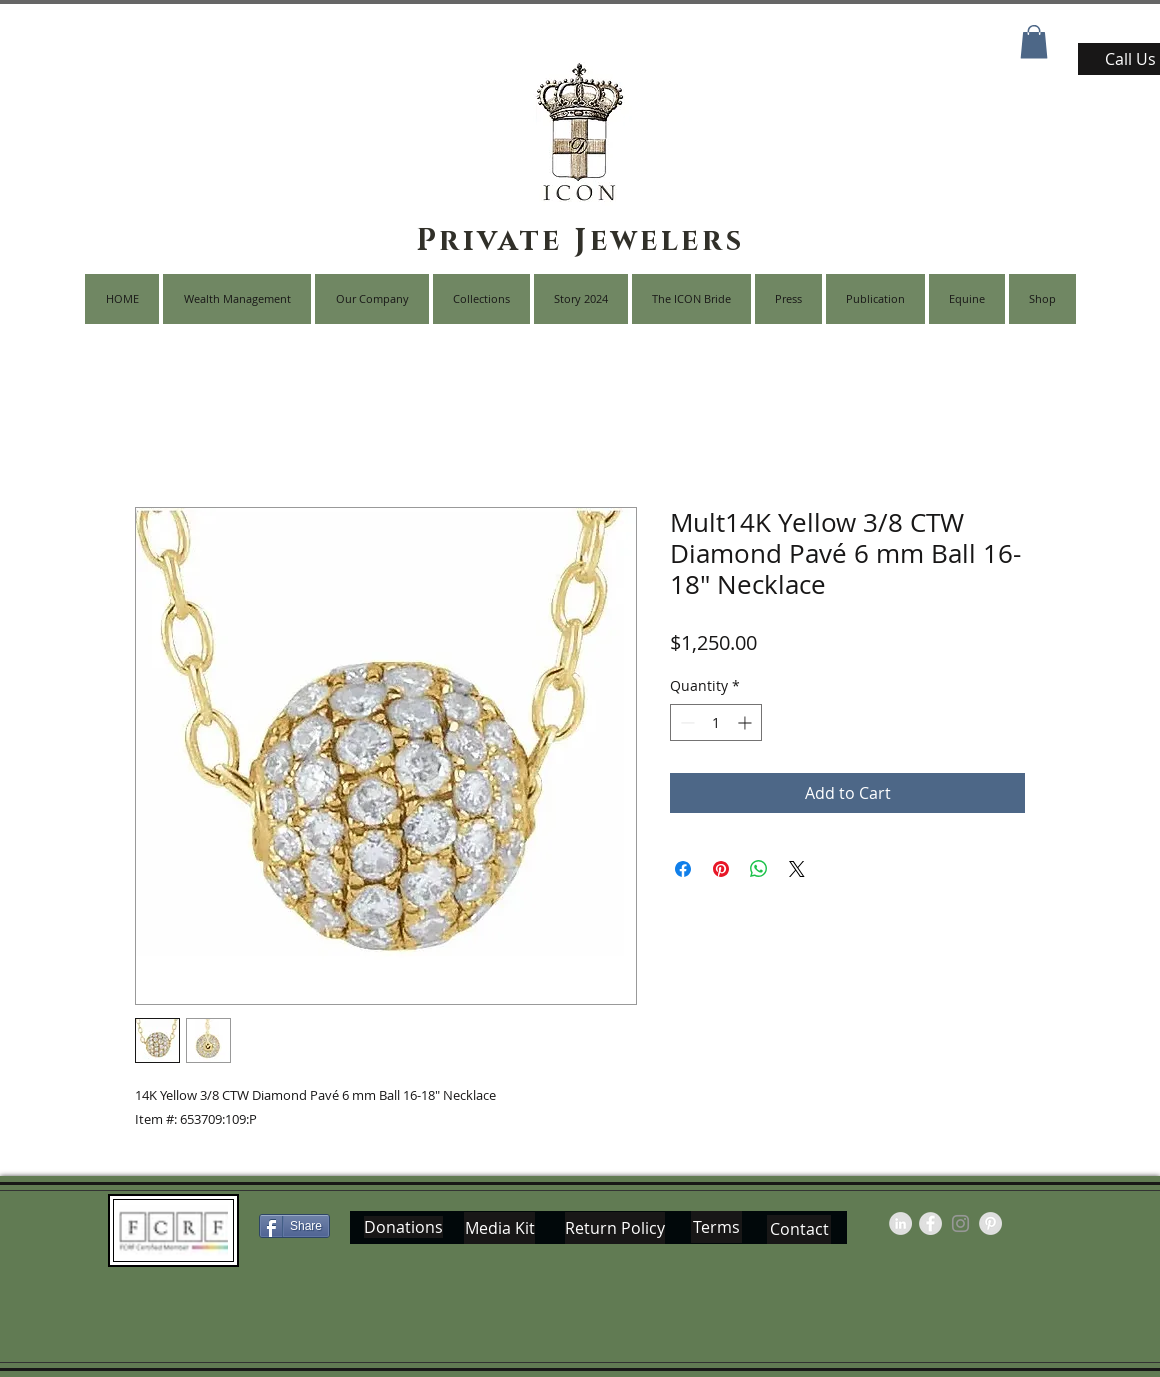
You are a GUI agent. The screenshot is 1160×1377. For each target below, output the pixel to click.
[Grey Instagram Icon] (960, 1223)
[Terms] (716, 1227)
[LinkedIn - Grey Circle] (900, 1223)
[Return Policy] (615, 1228)
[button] (1034, 41)
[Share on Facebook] (683, 869)
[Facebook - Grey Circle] (930, 1223)
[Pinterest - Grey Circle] (990, 1223)
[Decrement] (685, 722)
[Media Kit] (499, 1228)
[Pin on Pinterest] (721, 869)
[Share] (294, 1226)
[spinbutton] (716, 722)
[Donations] (403, 1227)
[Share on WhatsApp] (759, 869)
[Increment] (746, 722)
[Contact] (799, 1229)
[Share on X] (797, 869)
